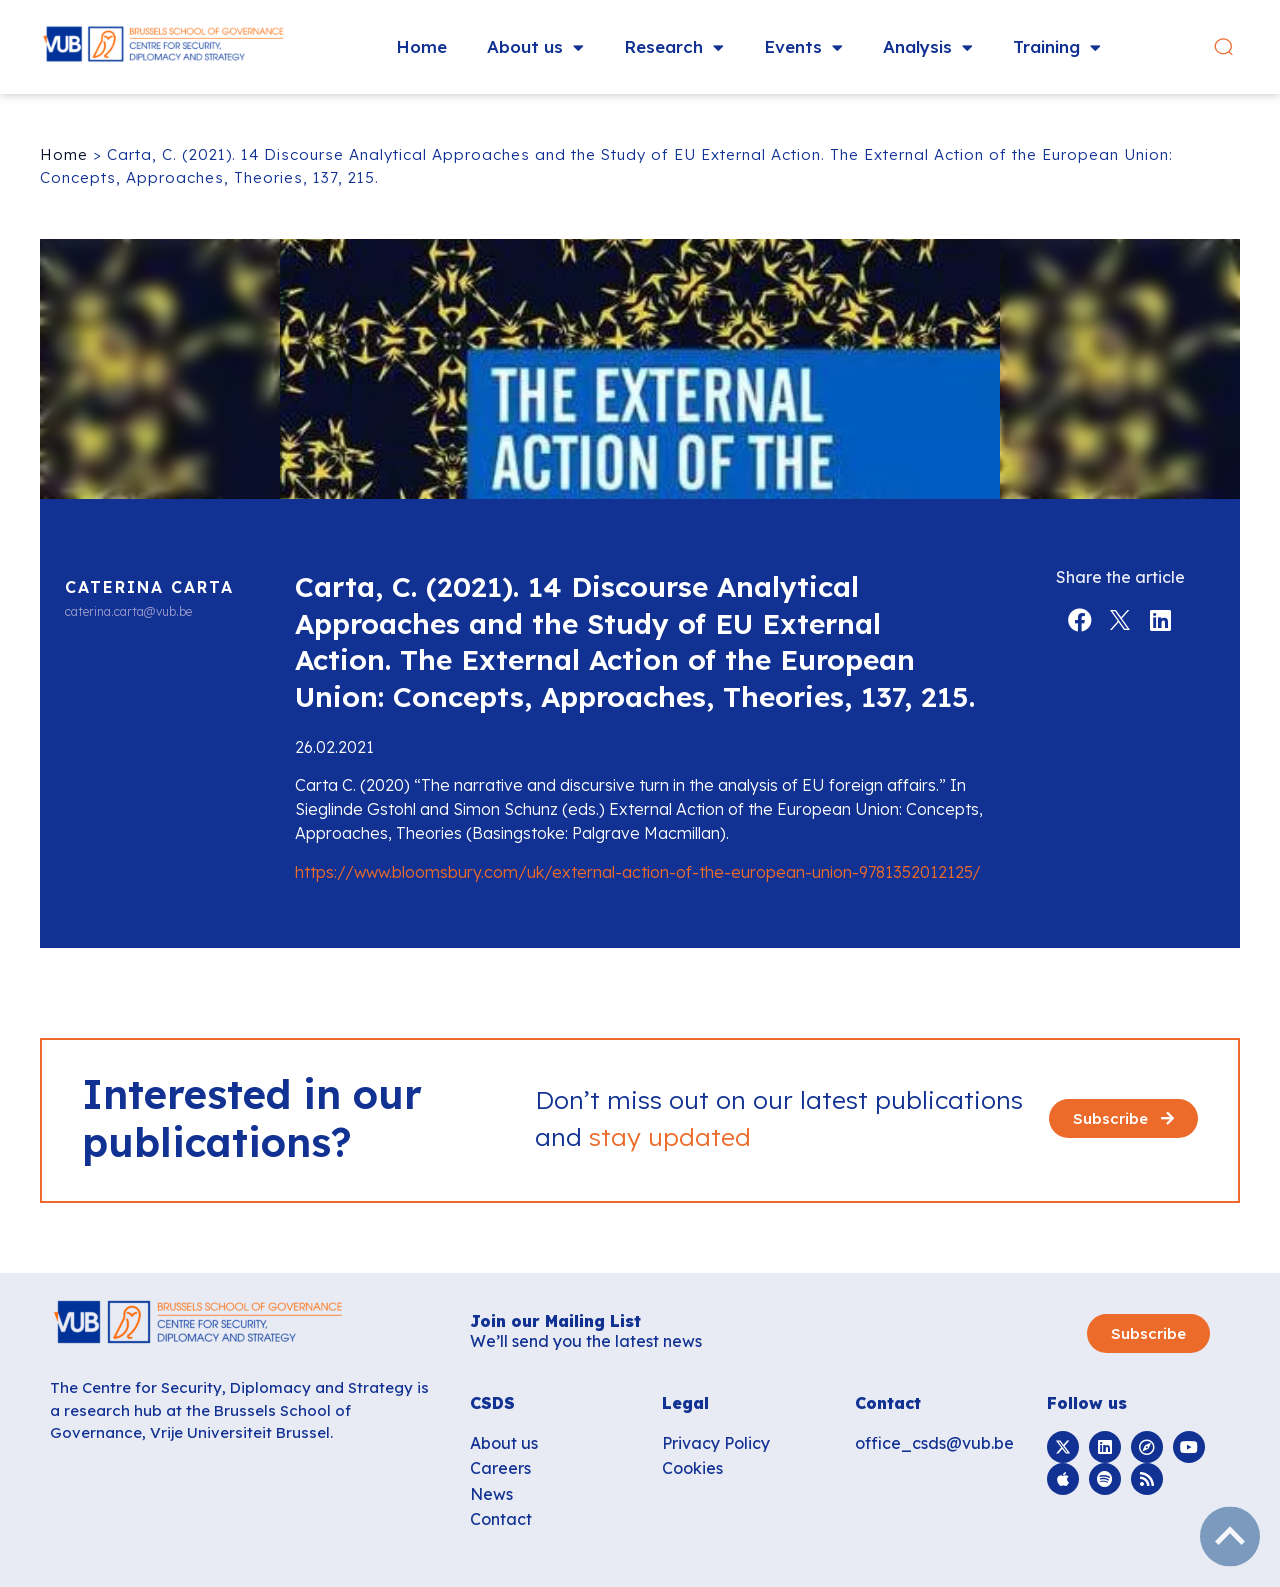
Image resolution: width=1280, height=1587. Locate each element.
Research (674, 47)
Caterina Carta (149, 587)
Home (421, 46)
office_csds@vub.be (934, 1443)
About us (535, 47)
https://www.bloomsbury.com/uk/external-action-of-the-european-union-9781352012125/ (638, 872)
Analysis (928, 47)
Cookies (692, 1468)
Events (803, 47)
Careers (500, 1468)
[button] (1223, 47)
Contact (501, 1519)
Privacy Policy (716, 1443)
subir (1230, 1537)
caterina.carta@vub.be (128, 612)
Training (1057, 47)
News (491, 1494)
